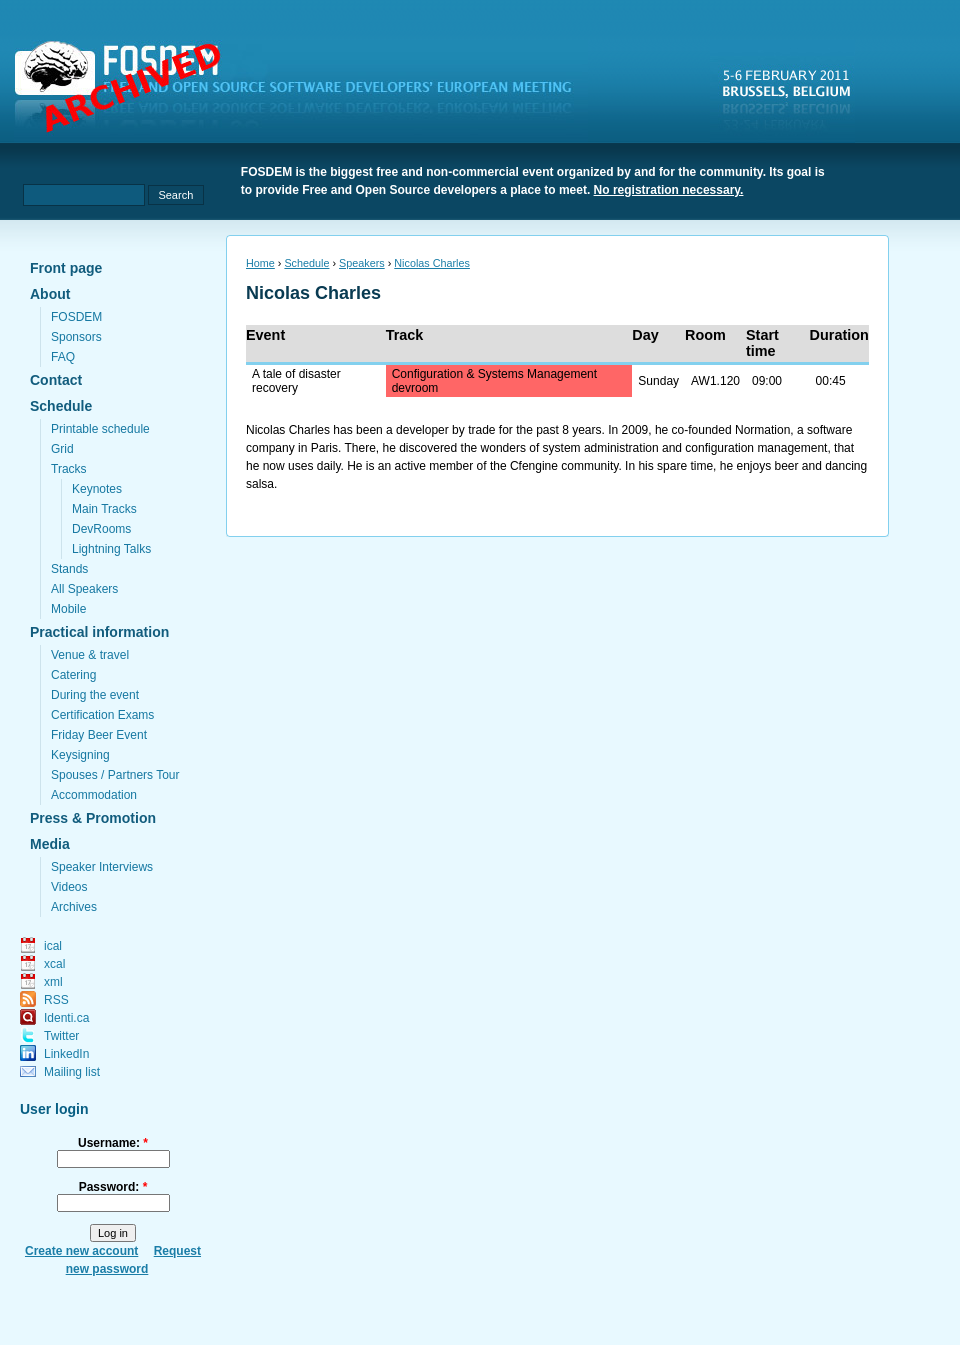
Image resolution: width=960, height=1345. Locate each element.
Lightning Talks (111, 549)
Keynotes (97, 489)
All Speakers (84, 589)
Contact (56, 380)
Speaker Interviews (102, 867)
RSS (56, 1000)
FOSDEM (76, 317)
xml (53, 982)
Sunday (658, 381)
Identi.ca (66, 1018)
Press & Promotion (93, 818)
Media (50, 844)
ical (53, 946)
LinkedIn (66, 1054)
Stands (69, 569)
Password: (113, 1187)
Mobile (68, 609)
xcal (54, 964)
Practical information (99, 632)
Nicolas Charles (432, 263)
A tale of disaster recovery (296, 381)
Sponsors (76, 337)
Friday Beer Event (99, 735)
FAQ (63, 357)
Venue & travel (90, 655)
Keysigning (80, 755)
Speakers (362, 263)
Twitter (61, 1036)
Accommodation (94, 795)
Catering (73, 675)
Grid (62, 449)
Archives (74, 907)
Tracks (69, 469)
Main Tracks (104, 509)
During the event (95, 695)
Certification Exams (102, 715)
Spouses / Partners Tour (115, 775)
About (50, 294)
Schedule (61, 406)
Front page (66, 268)
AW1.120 (715, 381)
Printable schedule (100, 429)
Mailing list (72, 1072)
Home (260, 263)
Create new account (81, 1251)
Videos (69, 887)
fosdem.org (305, 91)
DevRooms (101, 529)
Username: (113, 1143)
